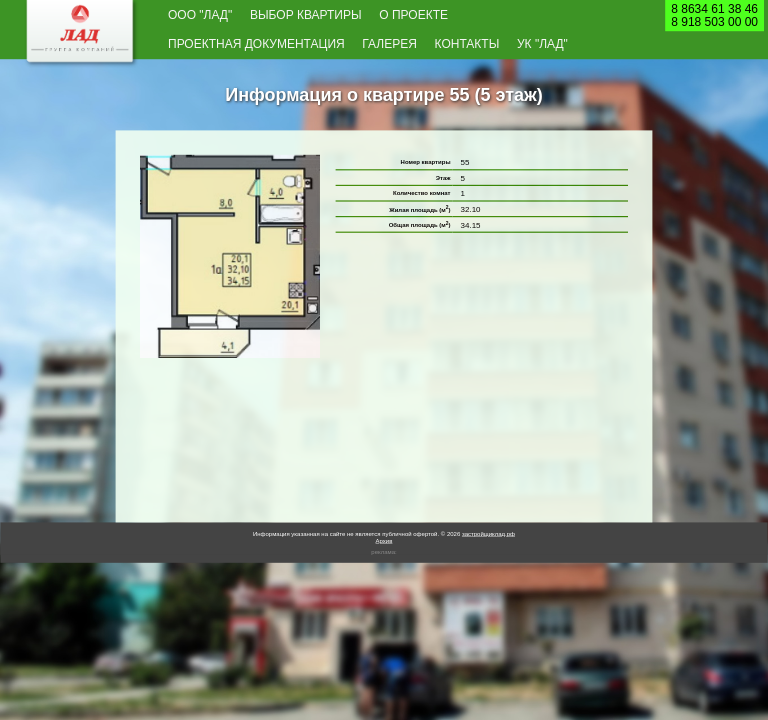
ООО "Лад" (200, 14)
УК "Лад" (542, 44)
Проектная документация (256, 44)
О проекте (413, 14)
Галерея (389, 44)
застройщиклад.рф (488, 533)
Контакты (467, 44)
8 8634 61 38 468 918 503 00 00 (714, 15)
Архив (384, 540)
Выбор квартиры (306, 14)
